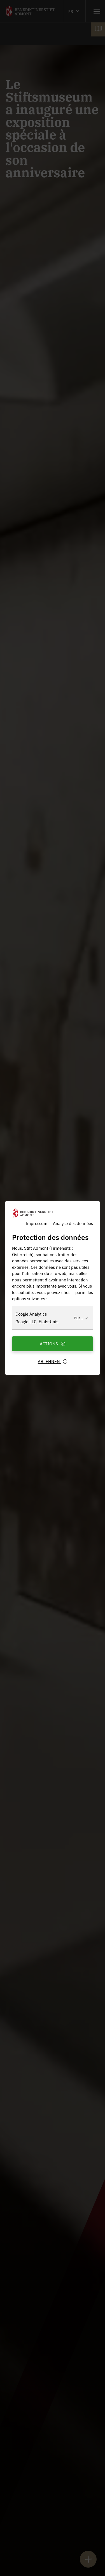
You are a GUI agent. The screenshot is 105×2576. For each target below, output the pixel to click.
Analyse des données (73, 1223)
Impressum (36, 1223)
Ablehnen (52, 1361)
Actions (53, 1343)
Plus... (81, 1317)
